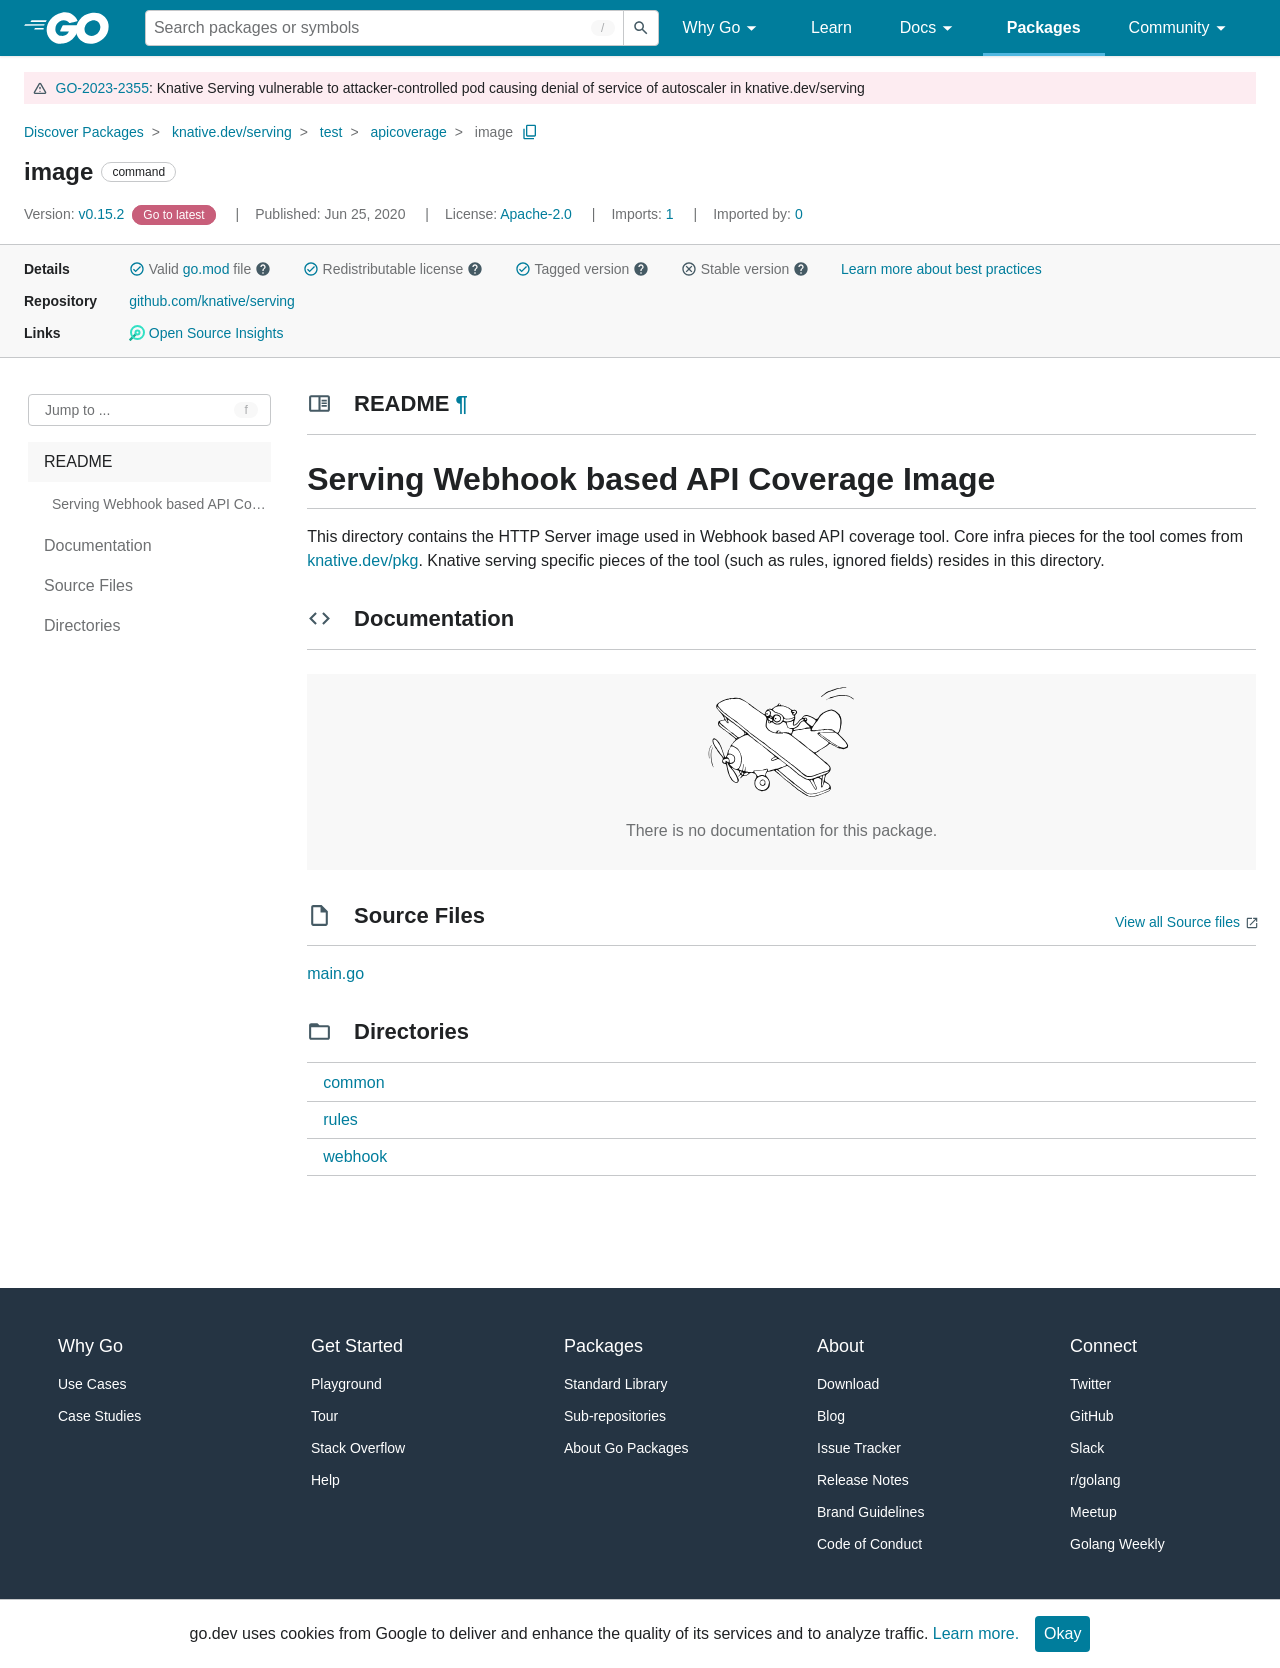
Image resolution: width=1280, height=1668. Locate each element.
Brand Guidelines (870, 1512)
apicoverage (408, 132)
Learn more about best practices (941, 269)
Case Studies (99, 1416)
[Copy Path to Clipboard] (530, 132)
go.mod (206, 269)
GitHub (1092, 1416)
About (840, 1346)
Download (848, 1384)
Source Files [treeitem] (88, 585)
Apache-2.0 (536, 214)
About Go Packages (626, 1448)
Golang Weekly (1117, 1544)
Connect (1103, 1346)
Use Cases (92, 1384)
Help (325, 1480)
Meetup (1093, 1512)
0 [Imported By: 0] (758, 214)
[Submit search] (641, 28)
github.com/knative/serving (212, 301)
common (353, 1082)
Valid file (200, 269)
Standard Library (616, 1384)
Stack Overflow (358, 1448)
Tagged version (582, 269)
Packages (1044, 27)
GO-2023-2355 (102, 88)
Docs (929, 28)
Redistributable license (393, 269)
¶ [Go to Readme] (462, 403)
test (331, 132)
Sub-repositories (615, 1416)
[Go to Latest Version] (175, 214)
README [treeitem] (78, 461)
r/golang (1095, 1480)
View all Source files (1177, 922)
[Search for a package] (384, 28)
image (494, 132)
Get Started (357, 1346)
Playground (346, 1384)
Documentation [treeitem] (98, 545)
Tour (324, 1416)
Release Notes (863, 1480)
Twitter (1090, 1384)
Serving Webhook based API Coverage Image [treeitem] (159, 504)
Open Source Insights (206, 333)
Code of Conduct (869, 1544)
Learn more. (976, 1633)
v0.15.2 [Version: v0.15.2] (76, 214)
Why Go (723, 28)
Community (1180, 28)
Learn (831, 27)
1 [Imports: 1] (644, 214)
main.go (335, 973)
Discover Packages (84, 132)
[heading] (84, 28)
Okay (1062, 1633)
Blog (831, 1416)
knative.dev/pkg (362, 560)
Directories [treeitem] (82, 625)
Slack (1087, 1448)
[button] (137, 269)
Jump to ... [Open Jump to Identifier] (77, 410)
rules (340, 1119)
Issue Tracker (859, 1448)
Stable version (745, 269)
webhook (355, 1156)
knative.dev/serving (232, 132)
